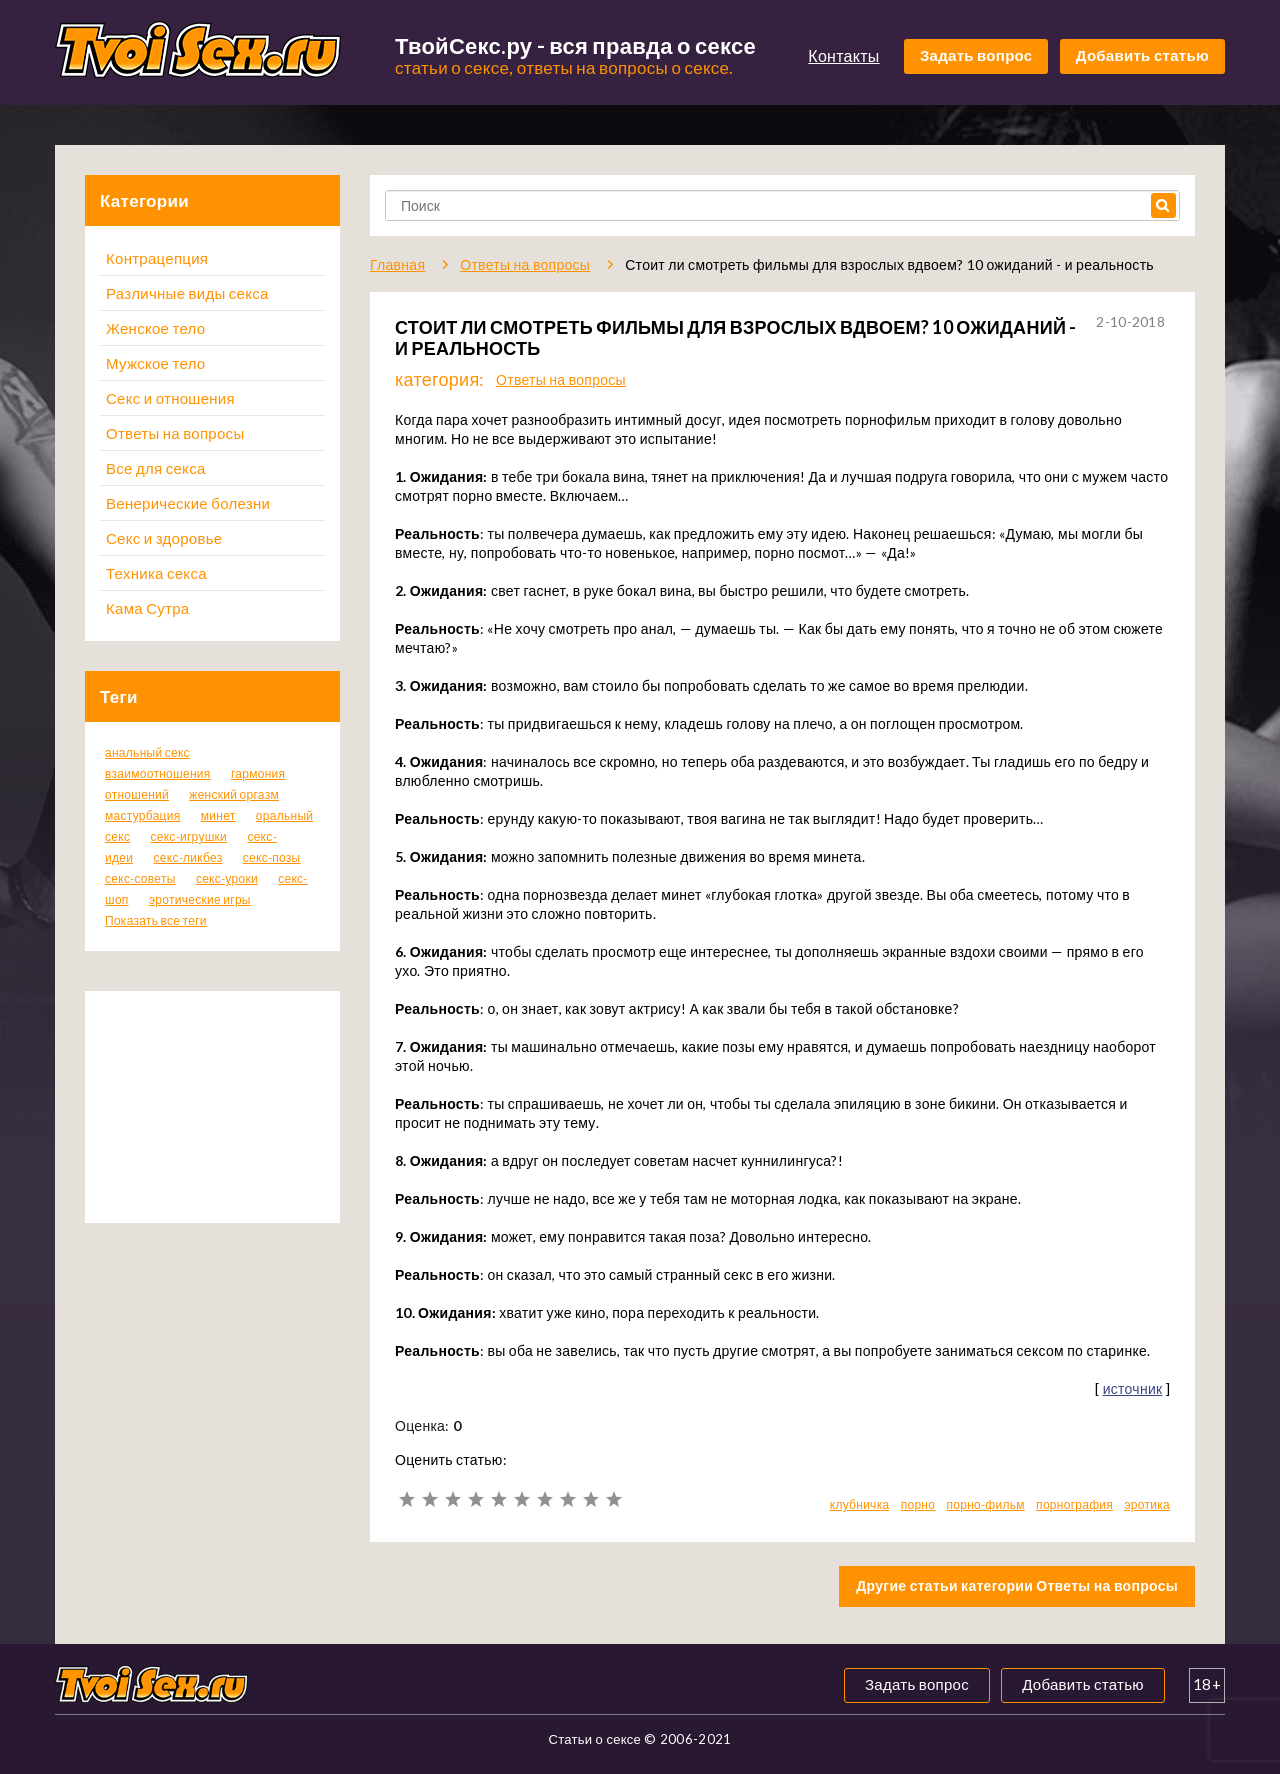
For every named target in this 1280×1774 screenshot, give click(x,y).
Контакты (843, 55)
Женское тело (155, 328)
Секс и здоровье (164, 538)
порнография (1074, 1504)
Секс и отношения (170, 398)
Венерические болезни (188, 503)
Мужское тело (155, 363)
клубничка (860, 1504)
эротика (1147, 1504)
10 (613, 1499)
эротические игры (200, 899)
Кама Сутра (147, 608)
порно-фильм (986, 1504)
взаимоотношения (158, 773)
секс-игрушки (188, 836)
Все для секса (156, 468)
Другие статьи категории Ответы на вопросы (1017, 1585)
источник (1133, 1388)
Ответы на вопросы (175, 433)
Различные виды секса (187, 293)
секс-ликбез (187, 857)
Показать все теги (156, 920)
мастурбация (143, 815)
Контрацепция (157, 258)
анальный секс (147, 752)
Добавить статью (1142, 55)
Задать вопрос (976, 55)
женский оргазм (234, 794)
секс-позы (272, 857)
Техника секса (156, 573)
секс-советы (140, 878)
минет (218, 815)
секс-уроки (227, 878)
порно (918, 1504)
